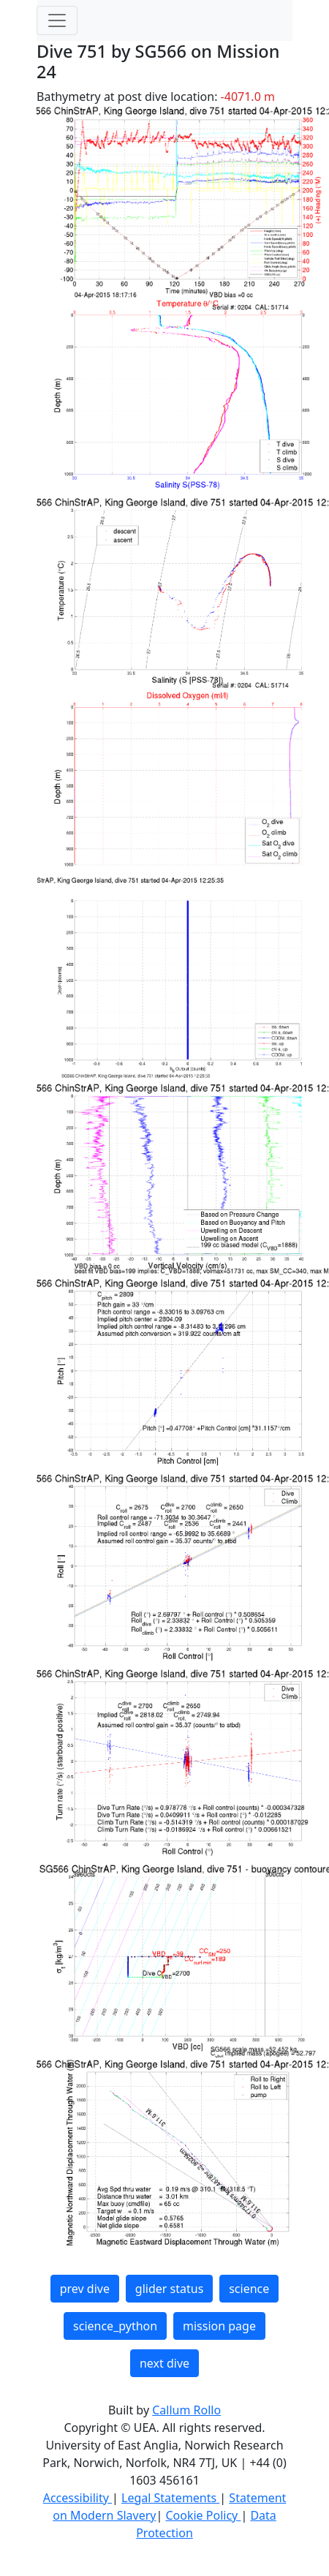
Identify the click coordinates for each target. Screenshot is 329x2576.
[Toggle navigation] (57, 20)
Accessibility (77, 2498)
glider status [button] (169, 2289)
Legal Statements (170, 2498)
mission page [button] (219, 2326)
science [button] (249, 2289)
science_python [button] (115, 2326)
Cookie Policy (203, 2515)
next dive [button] (164, 2363)
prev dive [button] (85, 2289)
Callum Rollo (186, 2410)
